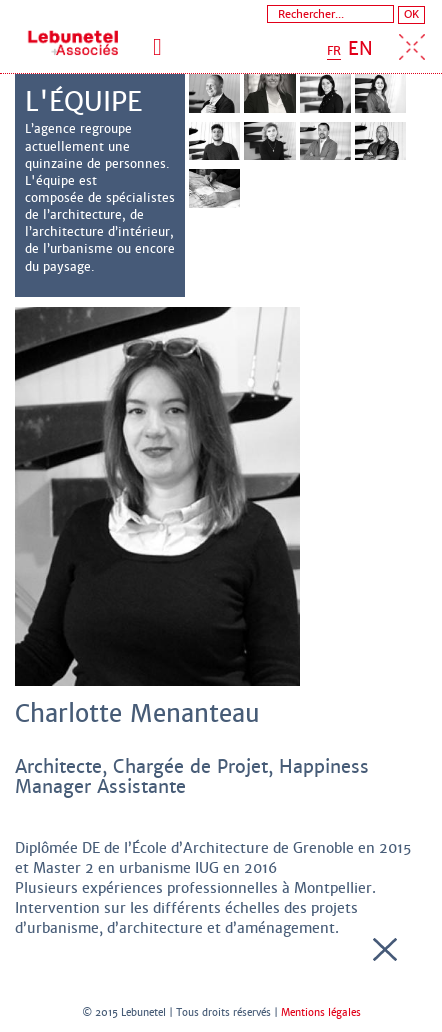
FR (334, 51)
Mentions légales (321, 1012)
